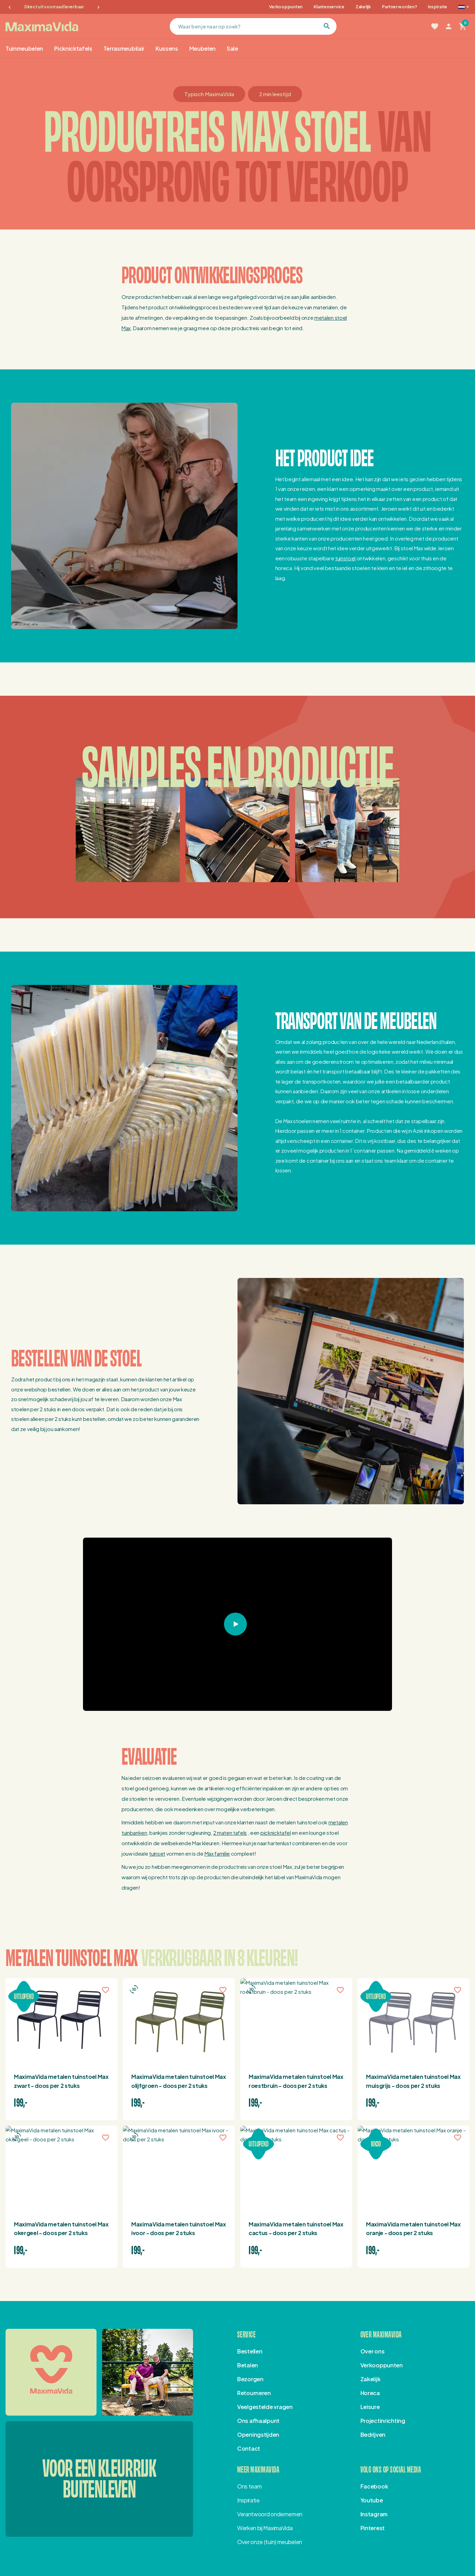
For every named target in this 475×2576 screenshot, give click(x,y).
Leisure (370, 2406)
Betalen (247, 2365)
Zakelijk (363, 6)
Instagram (374, 2514)
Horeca (370, 2393)
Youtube (371, 2500)
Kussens (167, 48)
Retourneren (254, 2393)
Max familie (217, 1853)
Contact (248, 2448)
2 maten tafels (230, 1832)
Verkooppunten (285, 6)
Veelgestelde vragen (265, 2406)
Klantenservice (329, 6)
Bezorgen (250, 2379)
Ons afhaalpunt (258, 2420)
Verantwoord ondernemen (269, 2514)
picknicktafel (275, 1832)
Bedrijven (372, 2434)
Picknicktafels (73, 48)
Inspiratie (437, 6)
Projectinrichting (382, 2420)
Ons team (249, 2486)
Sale (232, 48)
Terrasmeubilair (123, 48)
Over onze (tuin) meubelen (269, 2541)
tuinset (157, 1853)
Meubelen (202, 48)
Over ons (372, 2351)
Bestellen (249, 2351)
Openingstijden (258, 2434)
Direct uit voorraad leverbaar (54, 6)
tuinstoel (345, 558)
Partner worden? (399, 6)
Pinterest (372, 2528)
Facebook (374, 2486)
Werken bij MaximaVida (264, 2528)
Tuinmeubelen (24, 48)
